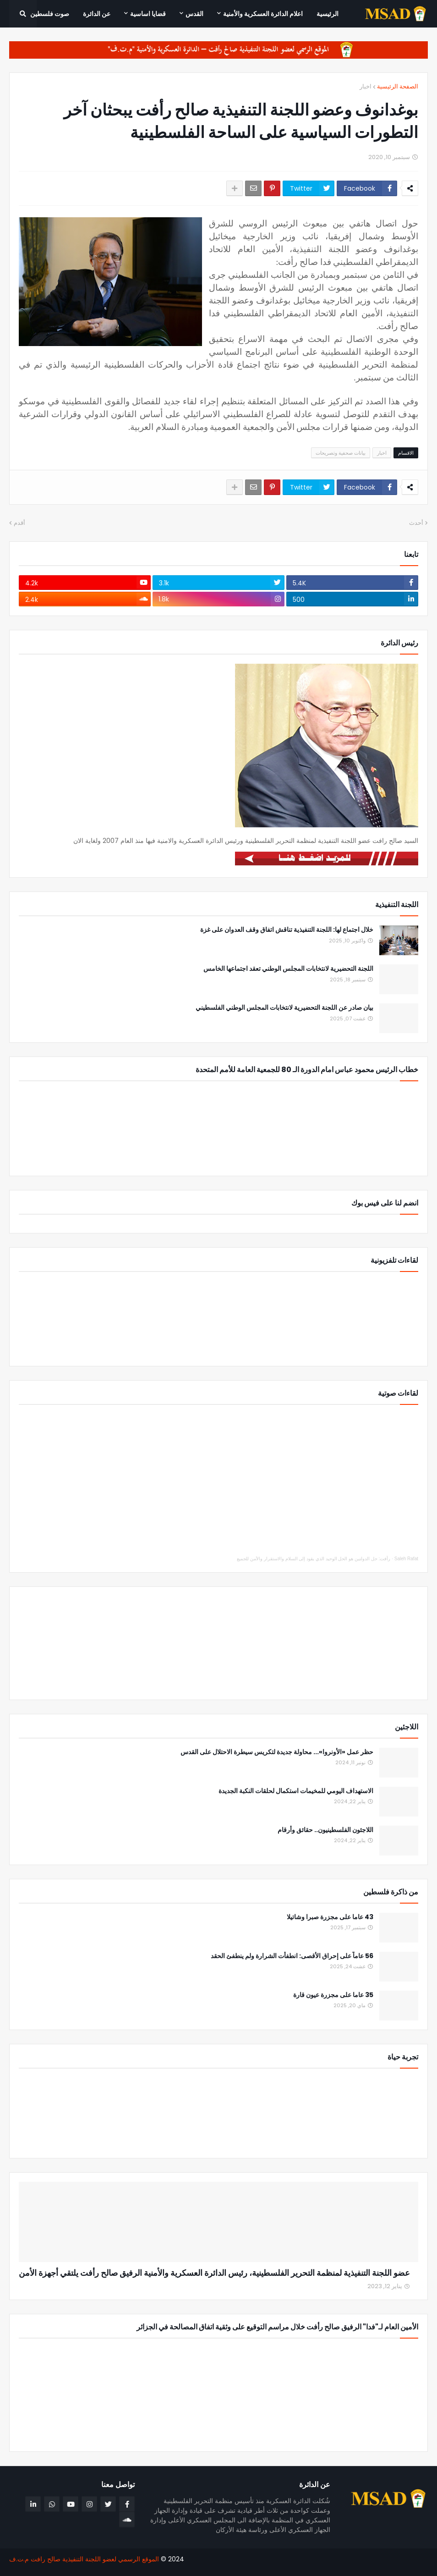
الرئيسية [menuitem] (328, 13)
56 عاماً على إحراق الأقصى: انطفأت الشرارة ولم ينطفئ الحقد (292, 1956)
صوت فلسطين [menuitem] (49, 13)
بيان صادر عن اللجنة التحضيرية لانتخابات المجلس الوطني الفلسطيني (284, 1007)
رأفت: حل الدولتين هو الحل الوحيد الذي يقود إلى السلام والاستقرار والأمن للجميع (313, 1558)
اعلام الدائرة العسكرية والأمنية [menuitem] (263, 13)
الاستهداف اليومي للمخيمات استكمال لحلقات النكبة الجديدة (295, 1791)
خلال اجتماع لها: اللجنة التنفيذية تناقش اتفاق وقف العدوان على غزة (286, 929)
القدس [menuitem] (194, 13)
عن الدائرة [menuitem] (96, 13)
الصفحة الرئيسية (397, 86)
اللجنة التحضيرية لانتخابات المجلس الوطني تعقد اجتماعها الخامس (288, 968)
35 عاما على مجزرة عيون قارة (333, 1995)
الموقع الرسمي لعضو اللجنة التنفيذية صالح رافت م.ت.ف (84, 2559)
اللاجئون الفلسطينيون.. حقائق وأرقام (325, 1830)
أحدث (416, 522)
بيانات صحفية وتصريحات (341, 453)
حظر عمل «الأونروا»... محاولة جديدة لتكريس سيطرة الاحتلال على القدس (276, 1752)
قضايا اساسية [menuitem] (148, 13)
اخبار (365, 86)
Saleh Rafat (406, 1558)
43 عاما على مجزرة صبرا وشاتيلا (330, 1917)
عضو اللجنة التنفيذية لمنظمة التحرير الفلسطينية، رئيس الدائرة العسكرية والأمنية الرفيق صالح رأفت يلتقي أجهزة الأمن (214, 2273)
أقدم (19, 522)
